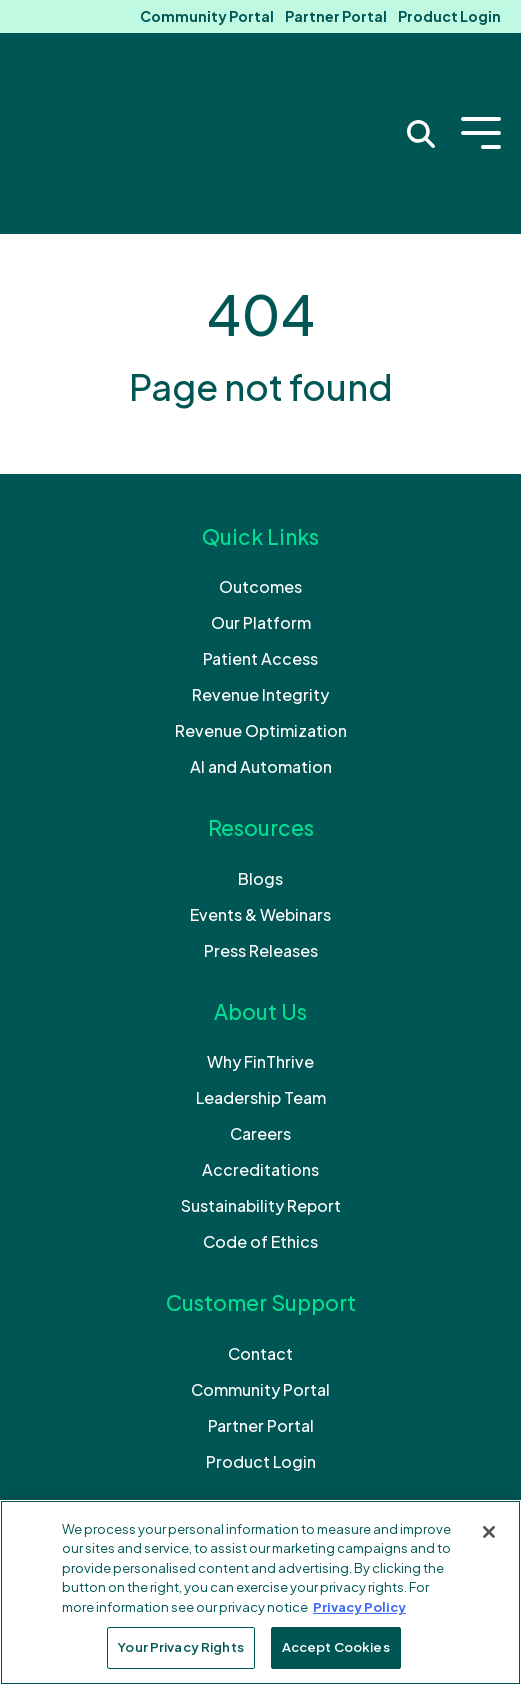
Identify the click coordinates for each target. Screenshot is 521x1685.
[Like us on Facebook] (207, 1436)
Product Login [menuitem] (449, 16)
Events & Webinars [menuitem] (260, 793)
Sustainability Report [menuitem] (261, 1084)
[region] (260, 1592)
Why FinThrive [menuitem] (260, 940)
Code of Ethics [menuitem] (260, 1120)
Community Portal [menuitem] (207, 16)
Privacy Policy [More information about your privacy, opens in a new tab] (359, 1607)
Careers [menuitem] (260, 1012)
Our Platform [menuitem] (261, 501)
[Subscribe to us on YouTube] (315, 1436)
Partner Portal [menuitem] (336, 16)
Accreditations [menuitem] (260, 1048)
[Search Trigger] (421, 73)
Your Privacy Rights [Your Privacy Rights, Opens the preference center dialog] (180, 1647)
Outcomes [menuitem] (260, 465)
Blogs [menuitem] (260, 757)
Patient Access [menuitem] (260, 537)
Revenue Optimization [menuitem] (261, 609)
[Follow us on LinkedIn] (261, 1436)
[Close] (489, 1532)
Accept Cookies (336, 1647)
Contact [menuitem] (260, 1232)
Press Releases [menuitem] (261, 829)
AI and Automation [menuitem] (261, 645)
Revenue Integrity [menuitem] (260, 573)
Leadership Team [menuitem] (261, 976)
